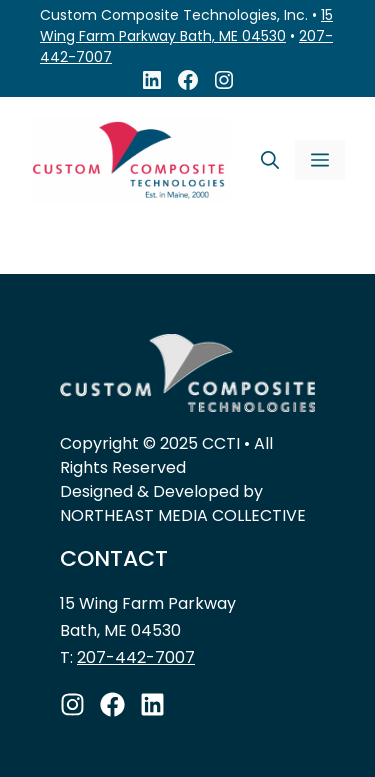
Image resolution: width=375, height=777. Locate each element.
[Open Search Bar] (270, 160)
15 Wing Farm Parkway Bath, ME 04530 (186, 25)
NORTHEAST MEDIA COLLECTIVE (183, 515)
